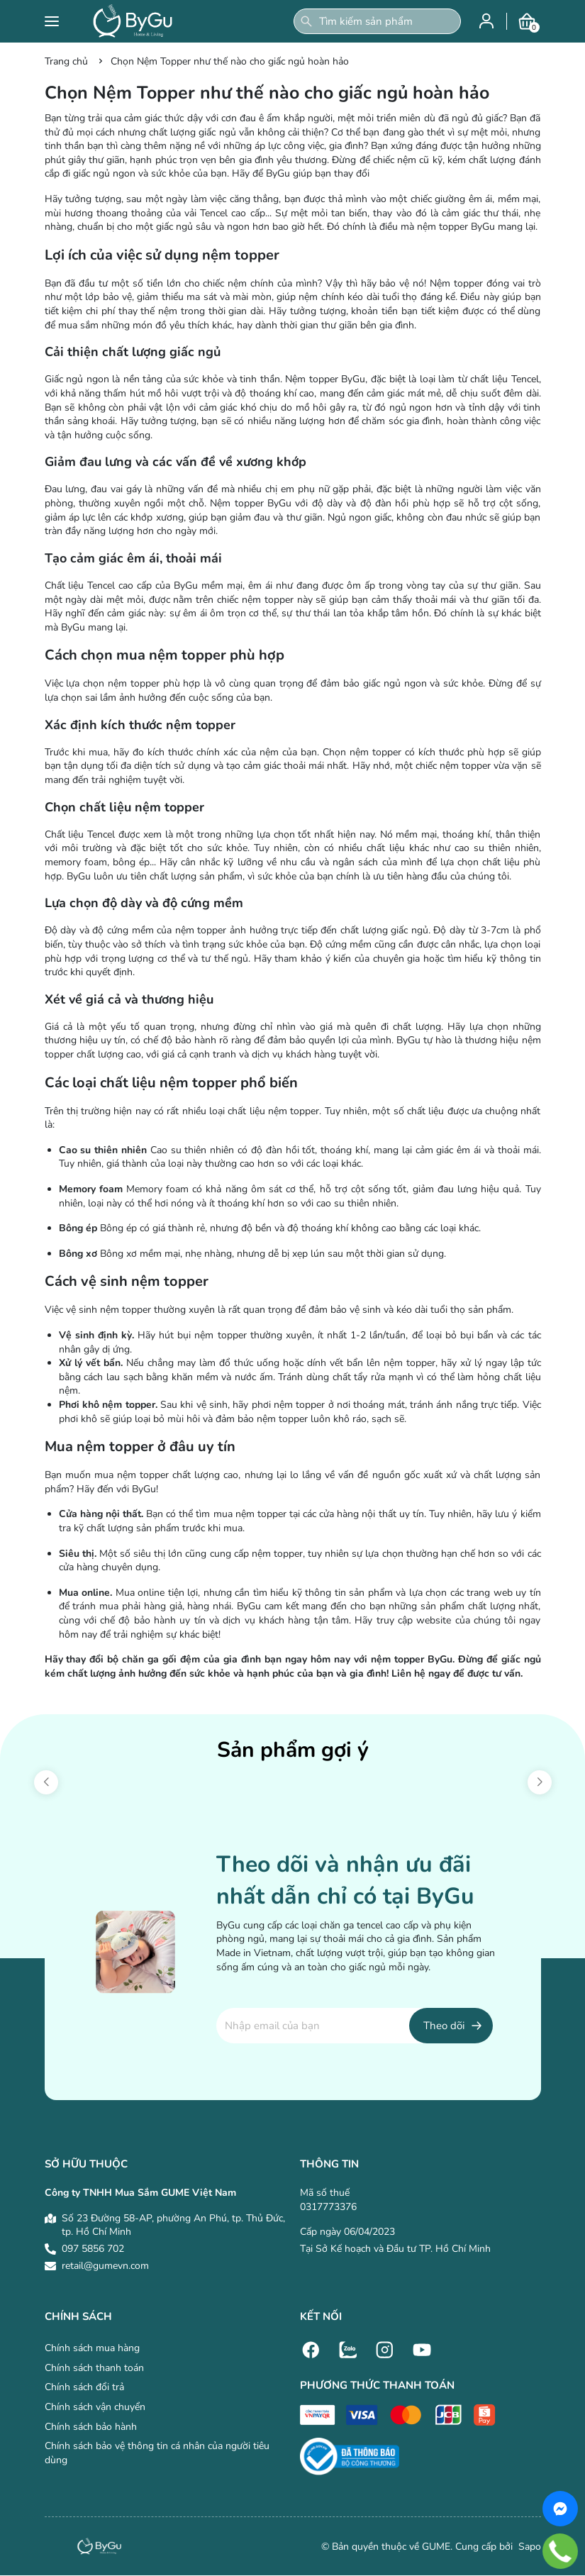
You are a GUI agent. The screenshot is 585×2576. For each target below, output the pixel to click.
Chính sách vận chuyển (95, 2407)
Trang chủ (66, 61)
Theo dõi (443, 2026)
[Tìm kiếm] (306, 21)
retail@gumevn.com (105, 2265)
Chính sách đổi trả (84, 2387)
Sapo (528, 2546)
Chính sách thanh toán (94, 2368)
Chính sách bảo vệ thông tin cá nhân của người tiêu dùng (157, 2453)
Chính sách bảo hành (91, 2426)
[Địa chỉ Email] (354, 2025)
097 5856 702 (93, 2248)
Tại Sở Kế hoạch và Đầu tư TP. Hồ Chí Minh (395, 2248)
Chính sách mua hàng (92, 2348)
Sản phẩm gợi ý (293, 1750)
